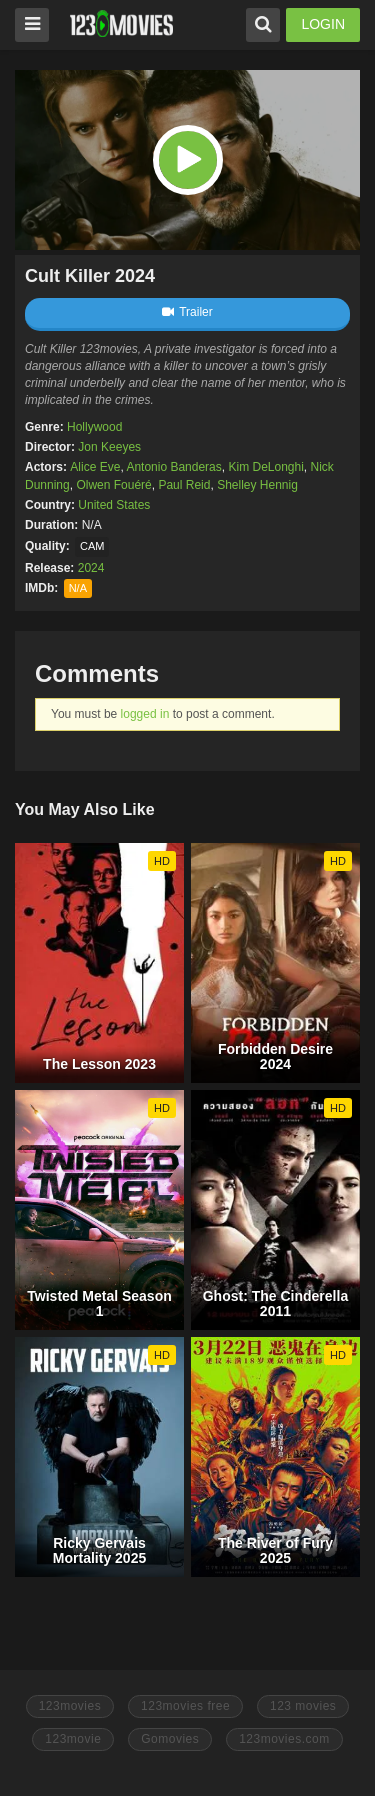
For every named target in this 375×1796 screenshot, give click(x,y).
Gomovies (170, 1739)
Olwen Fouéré (113, 485)
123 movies (303, 1706)
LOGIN (323, 24)
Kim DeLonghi (265, 467)
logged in (145, 714)
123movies (70, 1706)
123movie (73, 1739)
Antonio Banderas (173, 467)
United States (114, 505)
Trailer (187, 312)
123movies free (185, 1706)
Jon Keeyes (109, 447)
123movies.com (284, 1739)
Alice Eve (95, 467)
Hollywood (94, 427)
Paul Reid (184, 485)
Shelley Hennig (257, 485)
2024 (91, 568)
